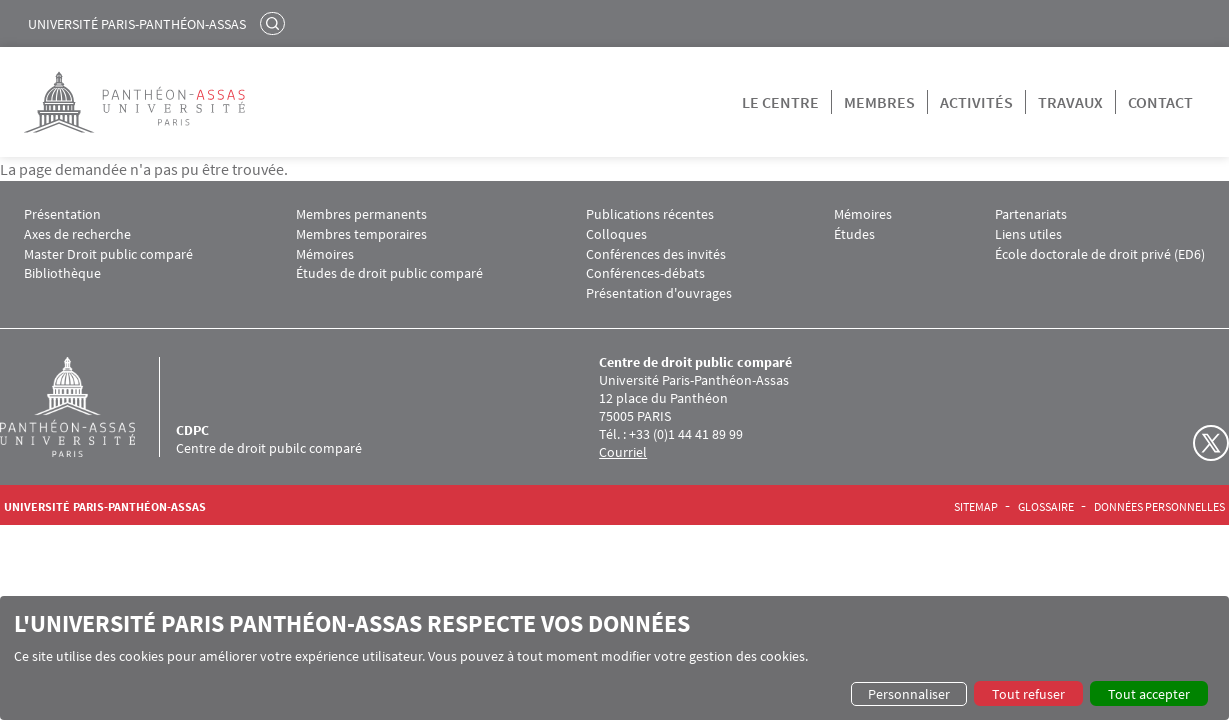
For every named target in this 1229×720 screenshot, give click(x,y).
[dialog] (614, 658)
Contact (1160, 102)
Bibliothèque (62, 273)
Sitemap (976, 507)
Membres (879, 102)
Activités (976, 102)
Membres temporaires (361, 234)
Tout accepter (1149, 694)
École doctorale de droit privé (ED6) (1100, 254)
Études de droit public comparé (389, 273)
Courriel (623, 452)
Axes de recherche (77, 234)
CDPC (192, 430)
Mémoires (325, 254)
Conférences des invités (656, 254)
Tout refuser (1028, 694)
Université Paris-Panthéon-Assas (137, 24)
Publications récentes (650, 214)
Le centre (780, 102)
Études (854, 234)
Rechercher (275, 23)
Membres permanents (361, 214)
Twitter (1211, 443)
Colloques (616, 234)
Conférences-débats (645, 273)
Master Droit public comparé (108, 254)
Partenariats (1031, 214)
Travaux (1070, 102)
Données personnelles (1159, 507)
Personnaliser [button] (909, 694)
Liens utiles (1028, 234)
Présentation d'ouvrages (659, 293)
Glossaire (1046, 507)
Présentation (62, 214)
